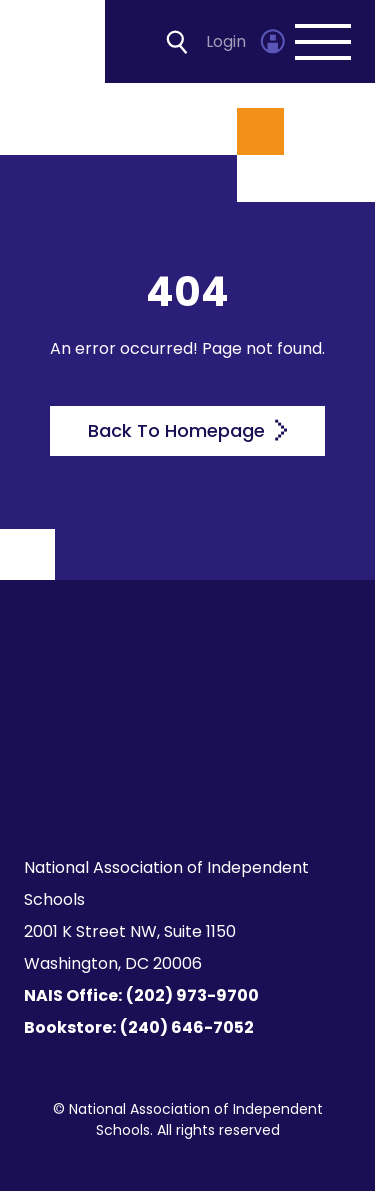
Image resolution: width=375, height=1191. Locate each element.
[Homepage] (54, 41)
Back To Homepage (187, 430)
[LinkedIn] (278, 742)
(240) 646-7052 (187, 1027)
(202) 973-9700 (192, 995)
